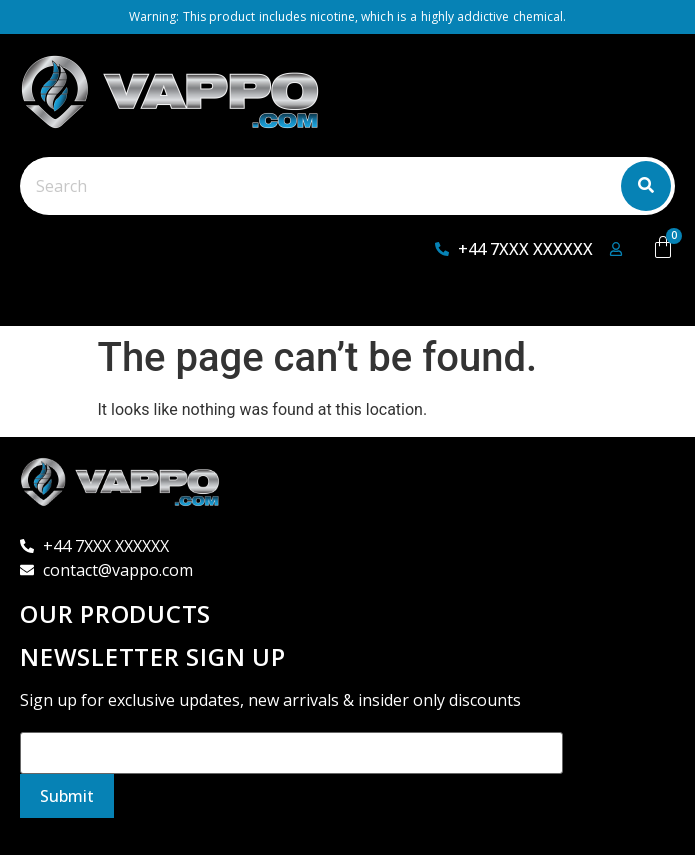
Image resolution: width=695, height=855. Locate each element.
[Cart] (663, 247)
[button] (56, 304)
